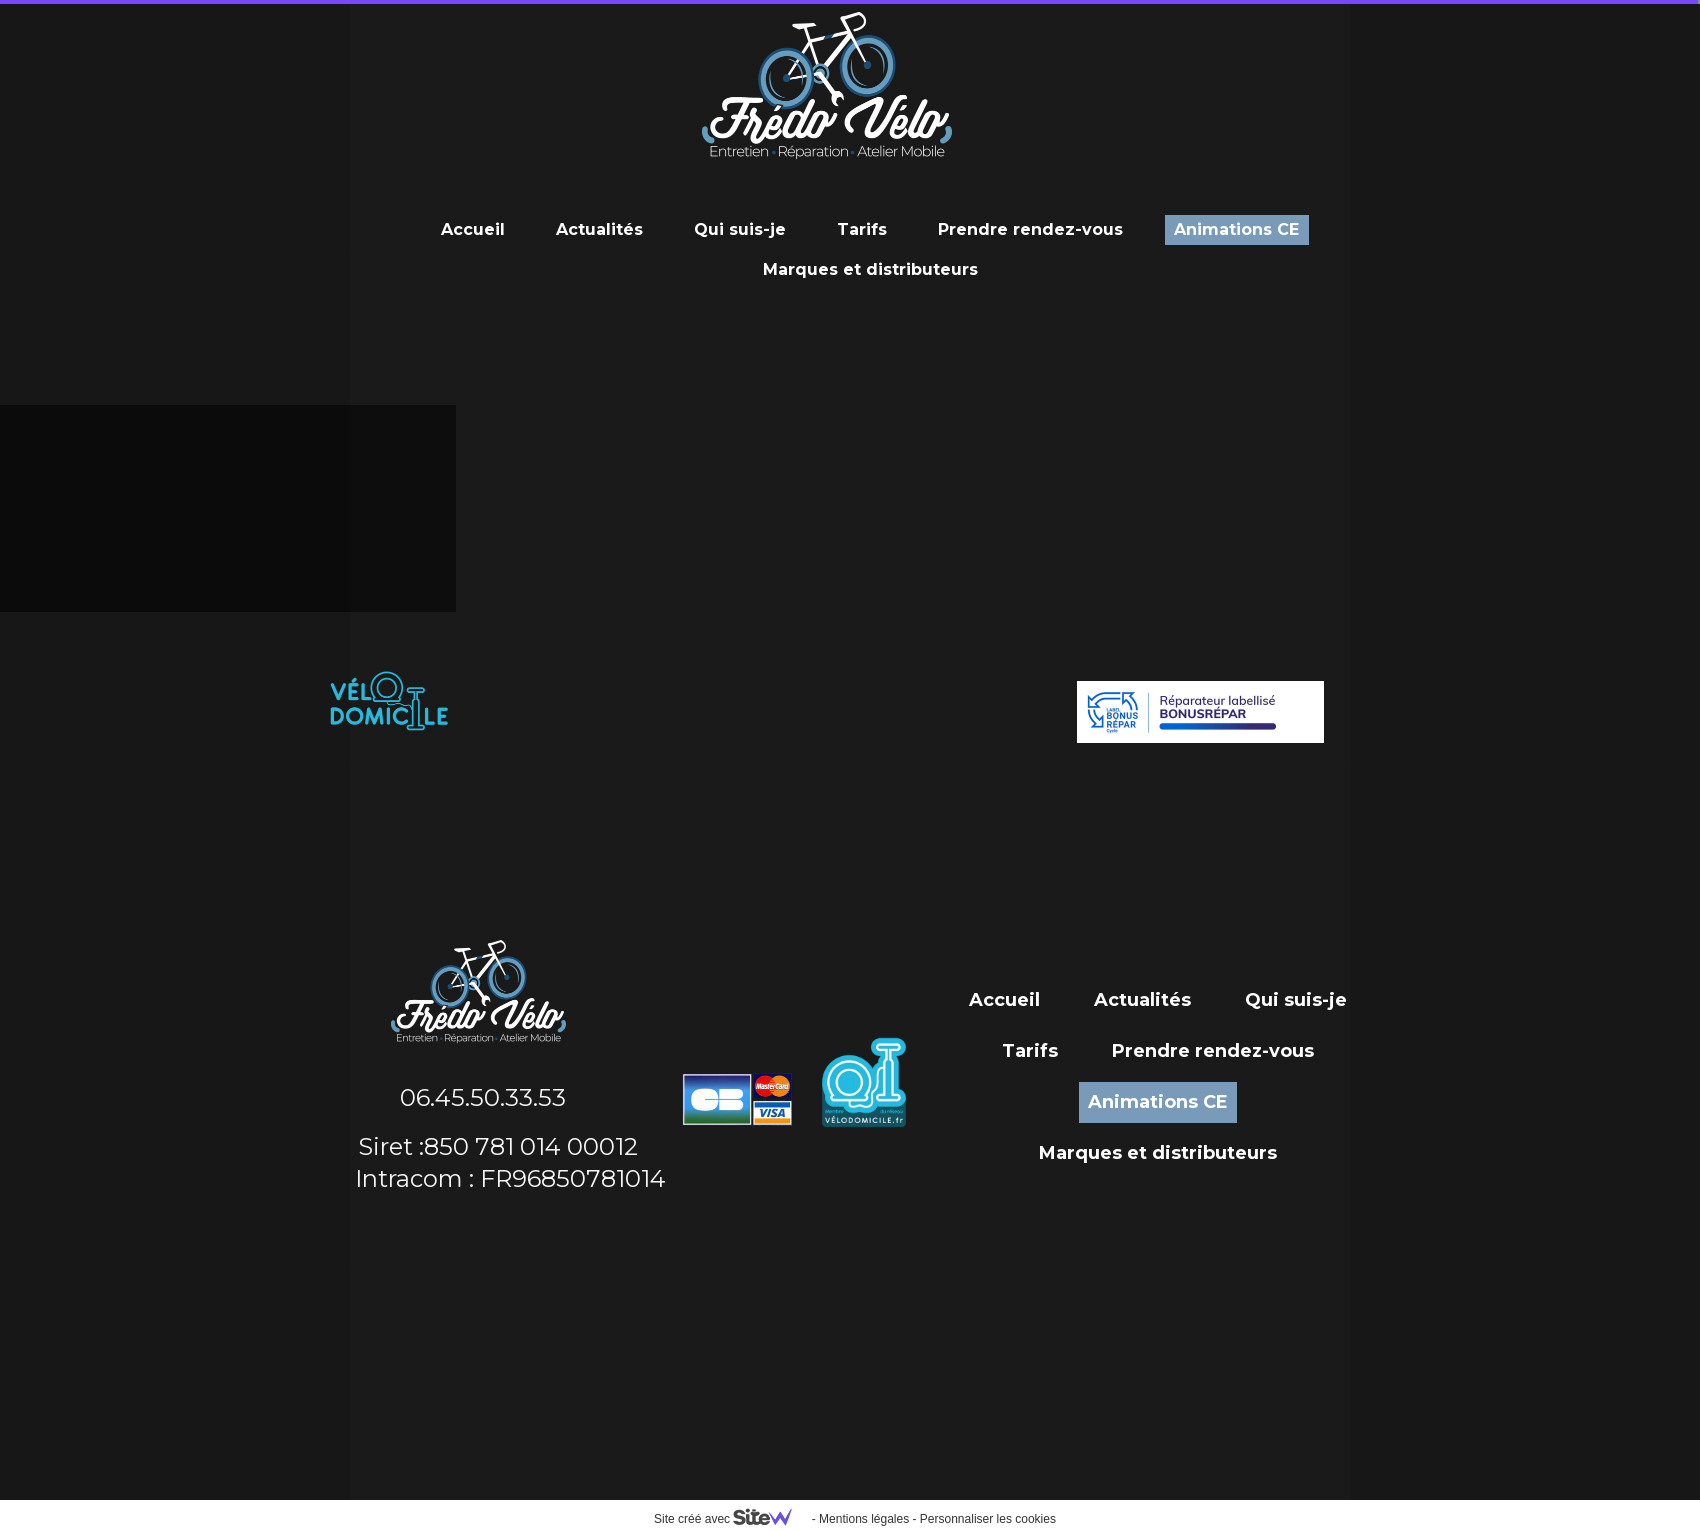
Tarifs (862, 229)
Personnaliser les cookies (988, 1519)
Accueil (473, 229)
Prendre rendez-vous (1030, 229)
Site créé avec (731, 1519)
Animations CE (1236, 229)
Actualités (599, 229)
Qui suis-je (740, 229)
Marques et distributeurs (870, 269)
